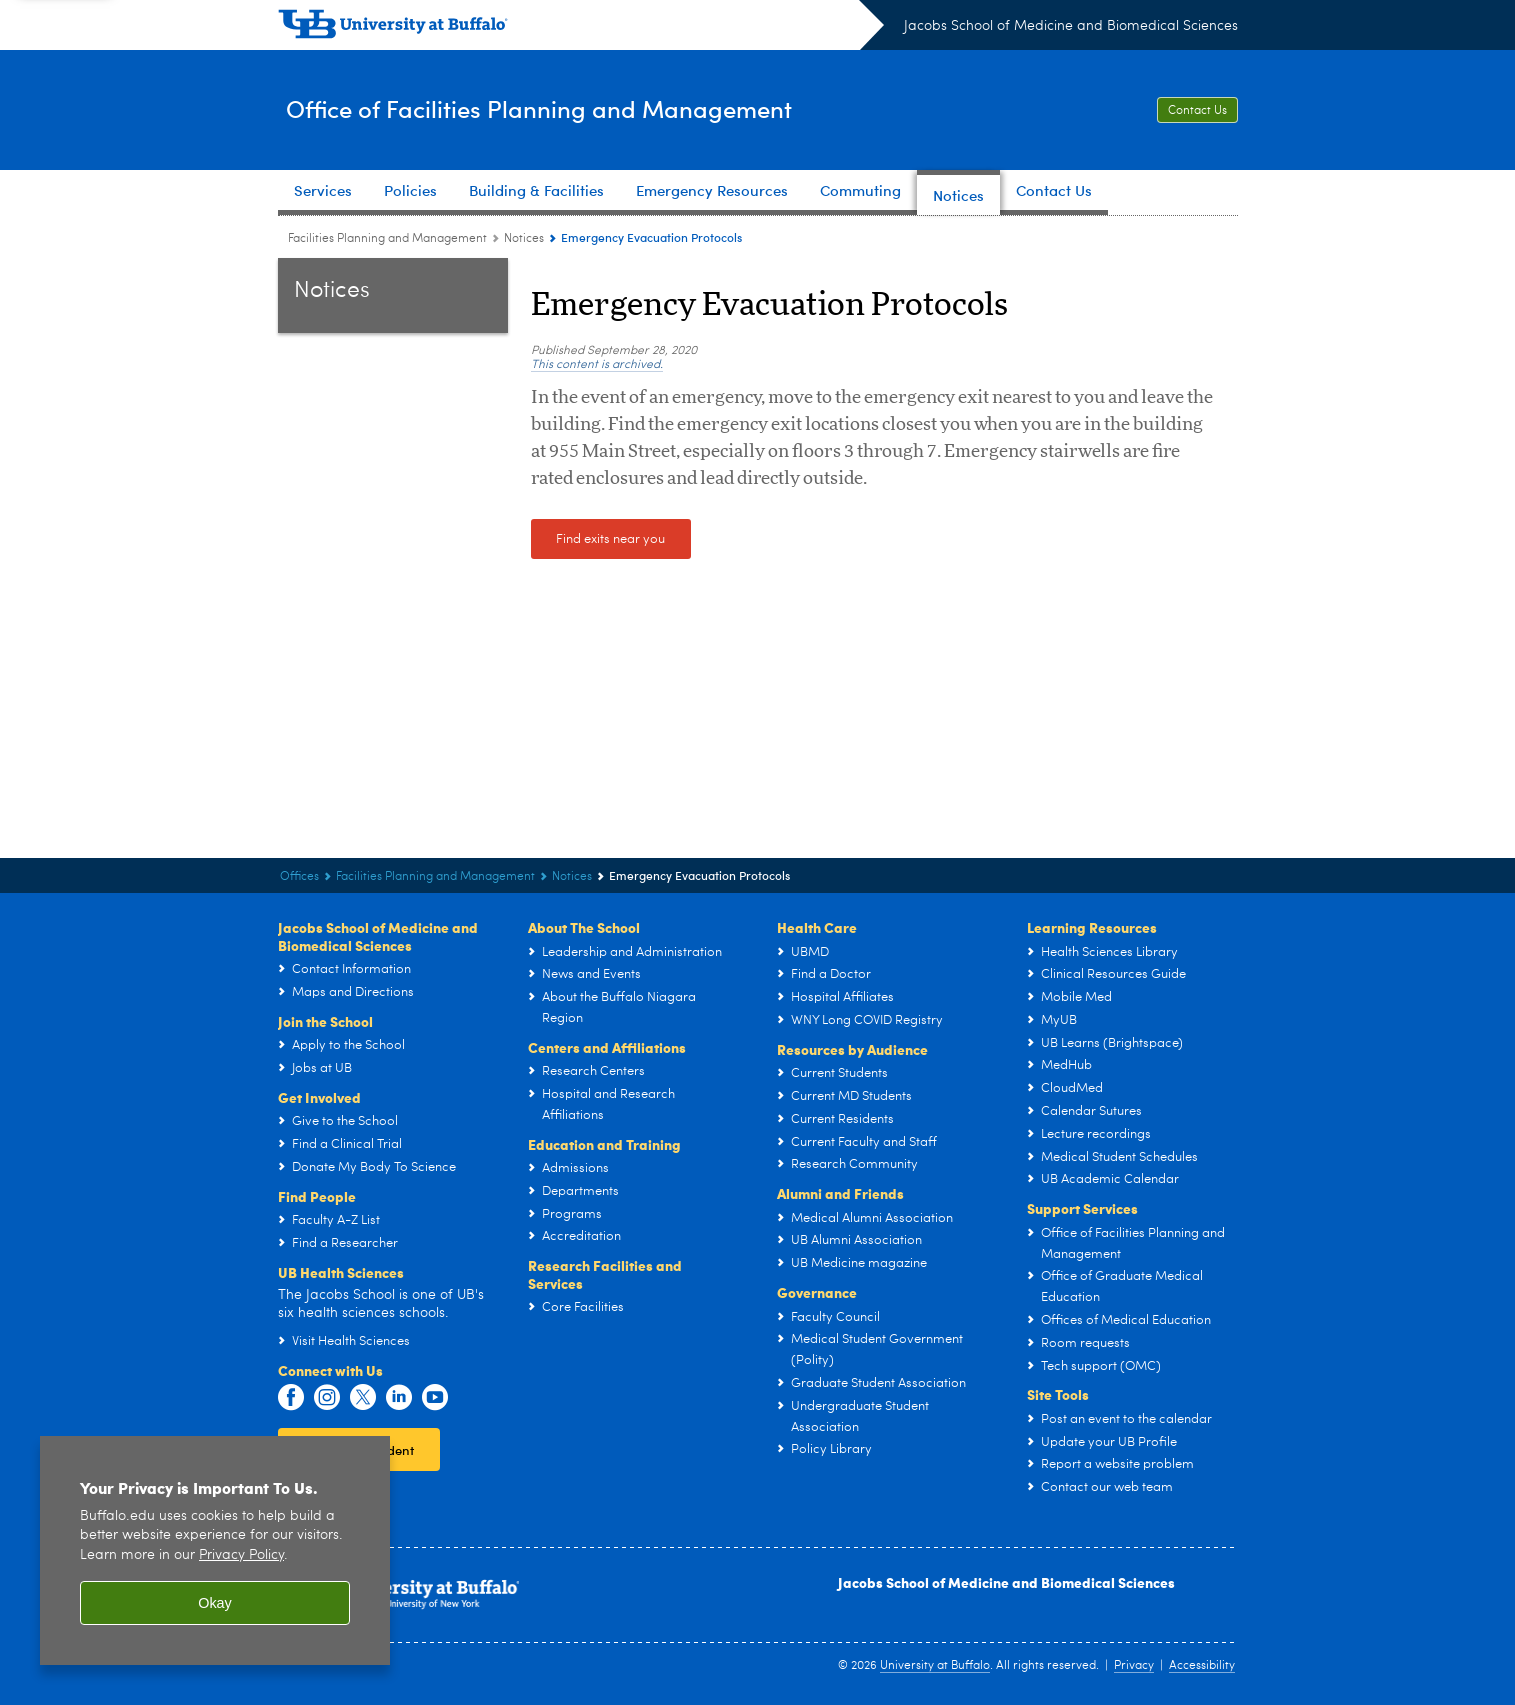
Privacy (1134, 1666)
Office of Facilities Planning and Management (588, 108)
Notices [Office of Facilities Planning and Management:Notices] (524, 239)
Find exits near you (610, 539)
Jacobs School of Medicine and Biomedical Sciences (1071, 26)
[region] (215, 1550)
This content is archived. (597, 365)
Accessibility (1202, 1666)
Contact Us (1197, 111)
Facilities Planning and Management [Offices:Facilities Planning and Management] (387, 239)
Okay (215, 1603)
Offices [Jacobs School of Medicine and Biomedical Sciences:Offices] (299, 877)
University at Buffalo (935, 1666)
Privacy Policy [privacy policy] (241, 1555)
